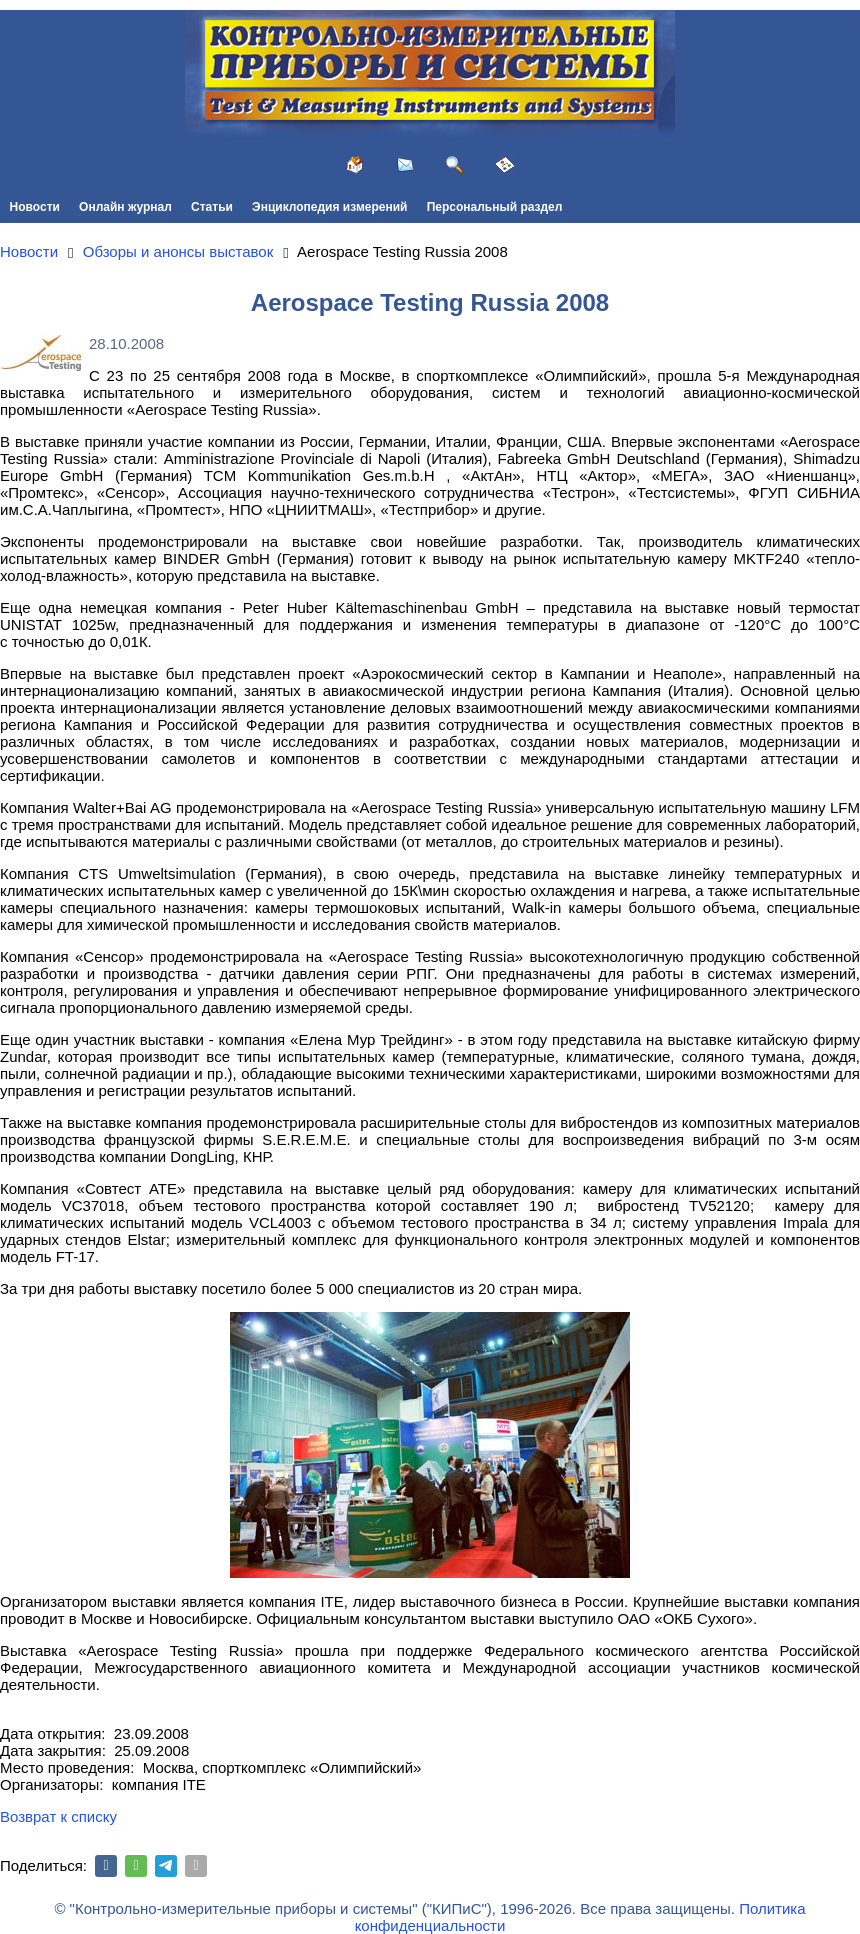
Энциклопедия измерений (329, 207)
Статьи (212, 207)
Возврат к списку (58, 1816)
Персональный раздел (495, 207)
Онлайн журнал (125, 207)
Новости (35, 207)
